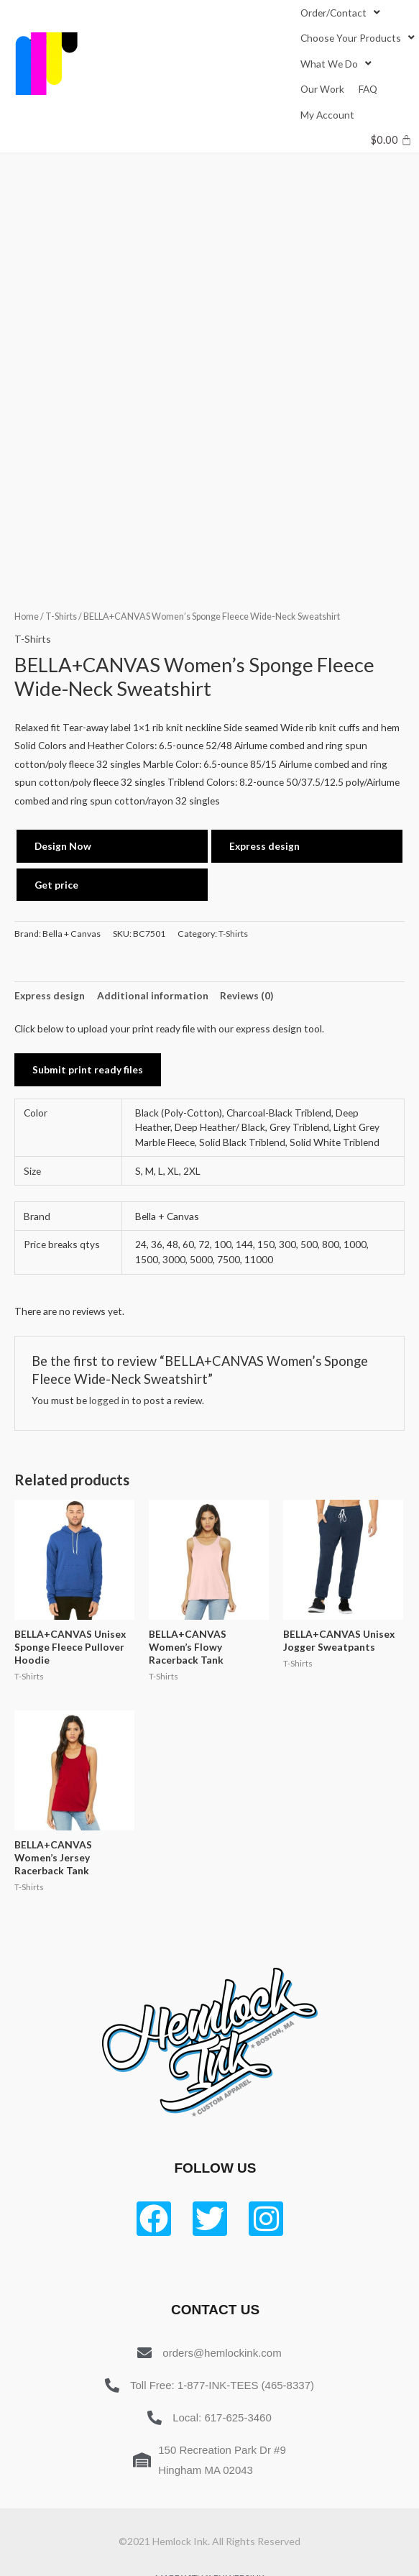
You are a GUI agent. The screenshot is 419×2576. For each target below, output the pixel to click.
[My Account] (327, 114)
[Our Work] (322, 88)
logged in (109, 1400)
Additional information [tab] (152, 995)
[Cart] (391, 139)
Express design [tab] (49, 995)
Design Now (62, 846)
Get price (56, 885)
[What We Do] (337, 63)
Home (26, 616)
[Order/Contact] (341, 12)
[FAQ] (368, 88)
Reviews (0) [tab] (246, 995)
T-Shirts (61, 616)
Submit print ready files (87, 1069)
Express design (264, 846)
